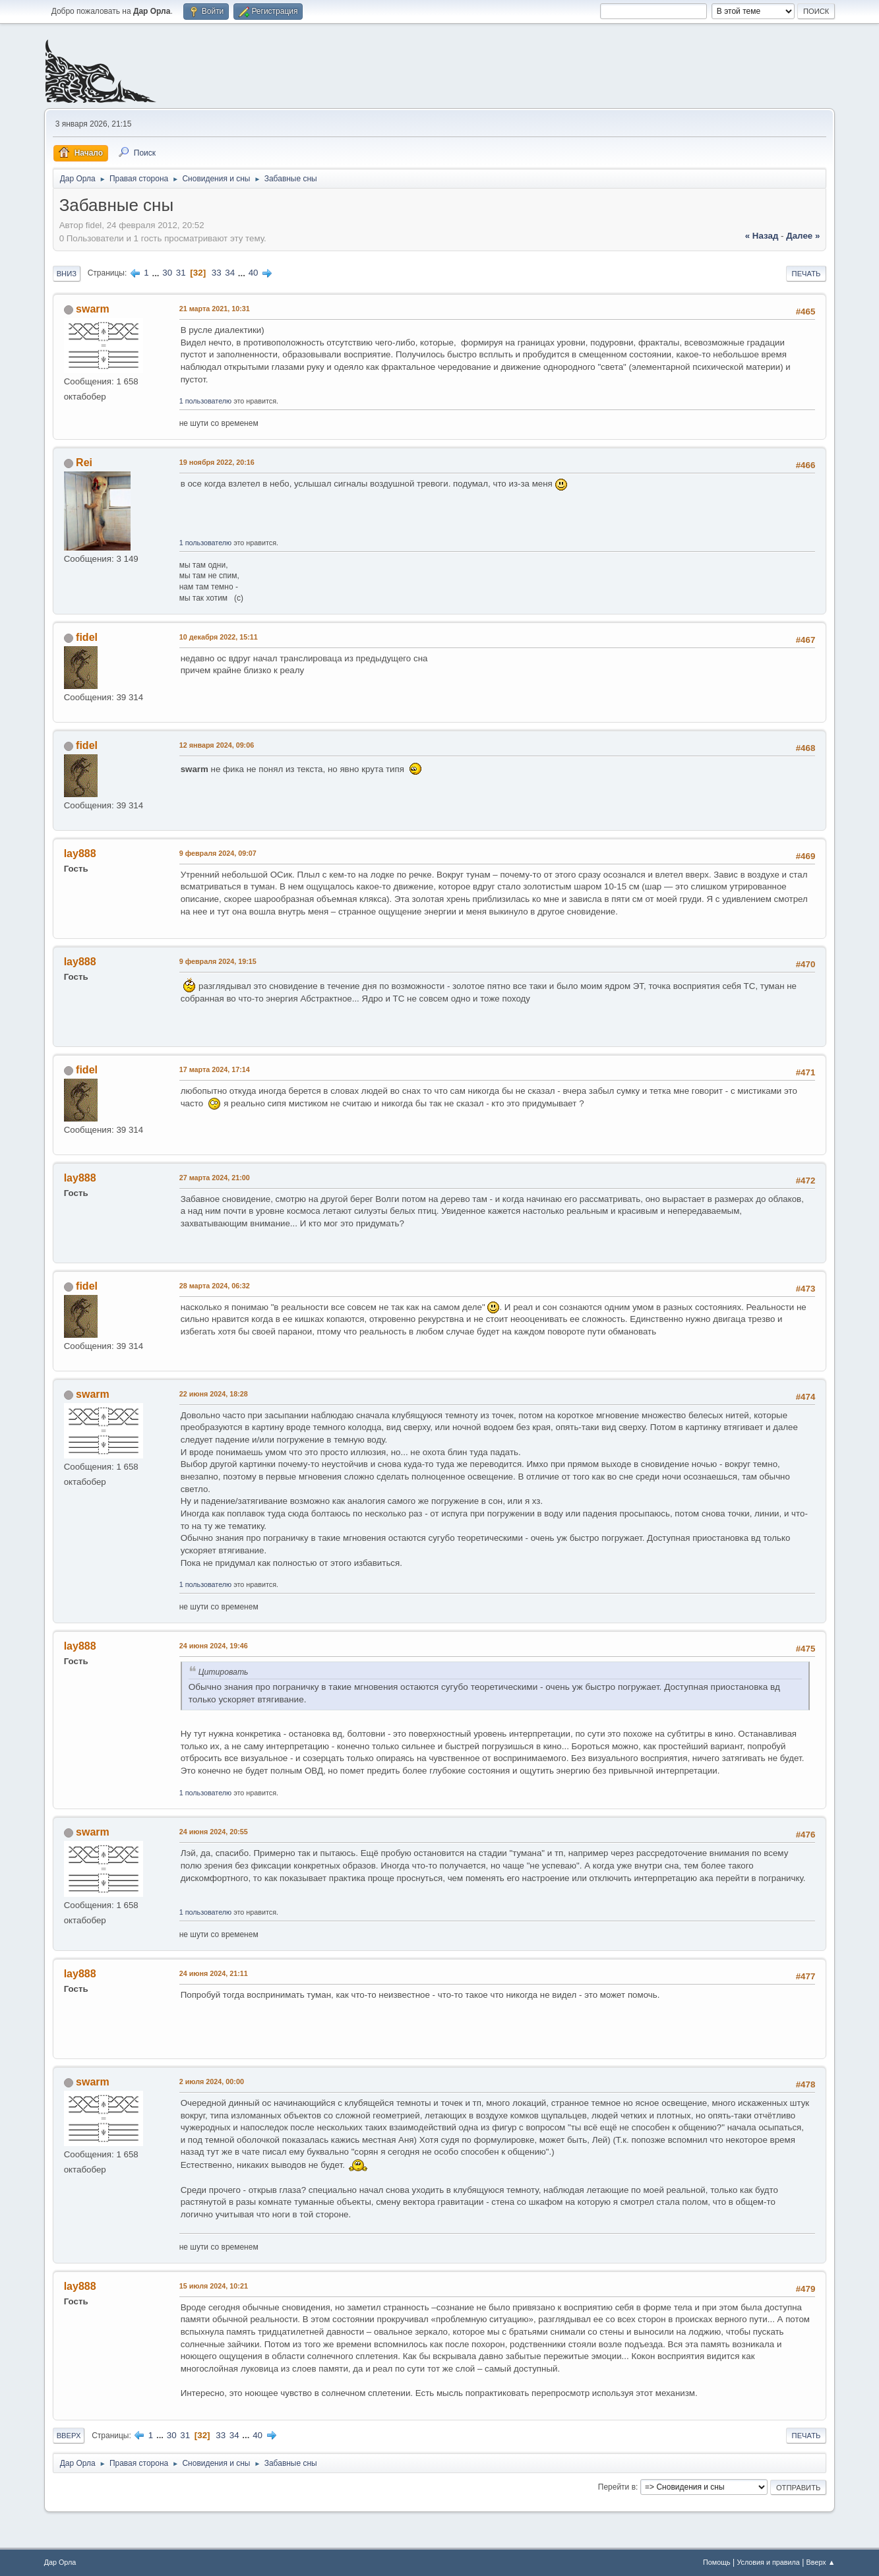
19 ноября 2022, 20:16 (217, 462)
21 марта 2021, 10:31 (214, 309)
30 (167, 273)
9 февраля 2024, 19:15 (218, 961)
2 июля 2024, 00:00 (211, 2081)
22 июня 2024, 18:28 (213, 1394)
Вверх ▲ (820, 2562)
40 (253, 273)
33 (217, 273)
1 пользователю (205, 401)
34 (230, 273)
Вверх (69, 2436)
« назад (762, 236)
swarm (92, 309)
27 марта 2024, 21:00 (214, 1178)
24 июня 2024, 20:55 (213, 1832)
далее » (803, 236)
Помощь (717, 2562)
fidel (87, 637)
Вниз (66, 274)
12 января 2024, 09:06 (217, 745)
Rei (84, 462)
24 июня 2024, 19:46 (213, 1646)
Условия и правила (768, 2562)
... (157, 273)
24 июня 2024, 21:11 (213, 1973)
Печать (806, 274)
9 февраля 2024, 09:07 (218, 853)
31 (181, 273)
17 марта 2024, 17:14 (214, 1069)
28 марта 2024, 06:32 (214, 1286)
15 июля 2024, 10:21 (213, 2286)
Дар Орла (60, 2562)
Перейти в (617, 2487)
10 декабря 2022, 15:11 (218, 637)
